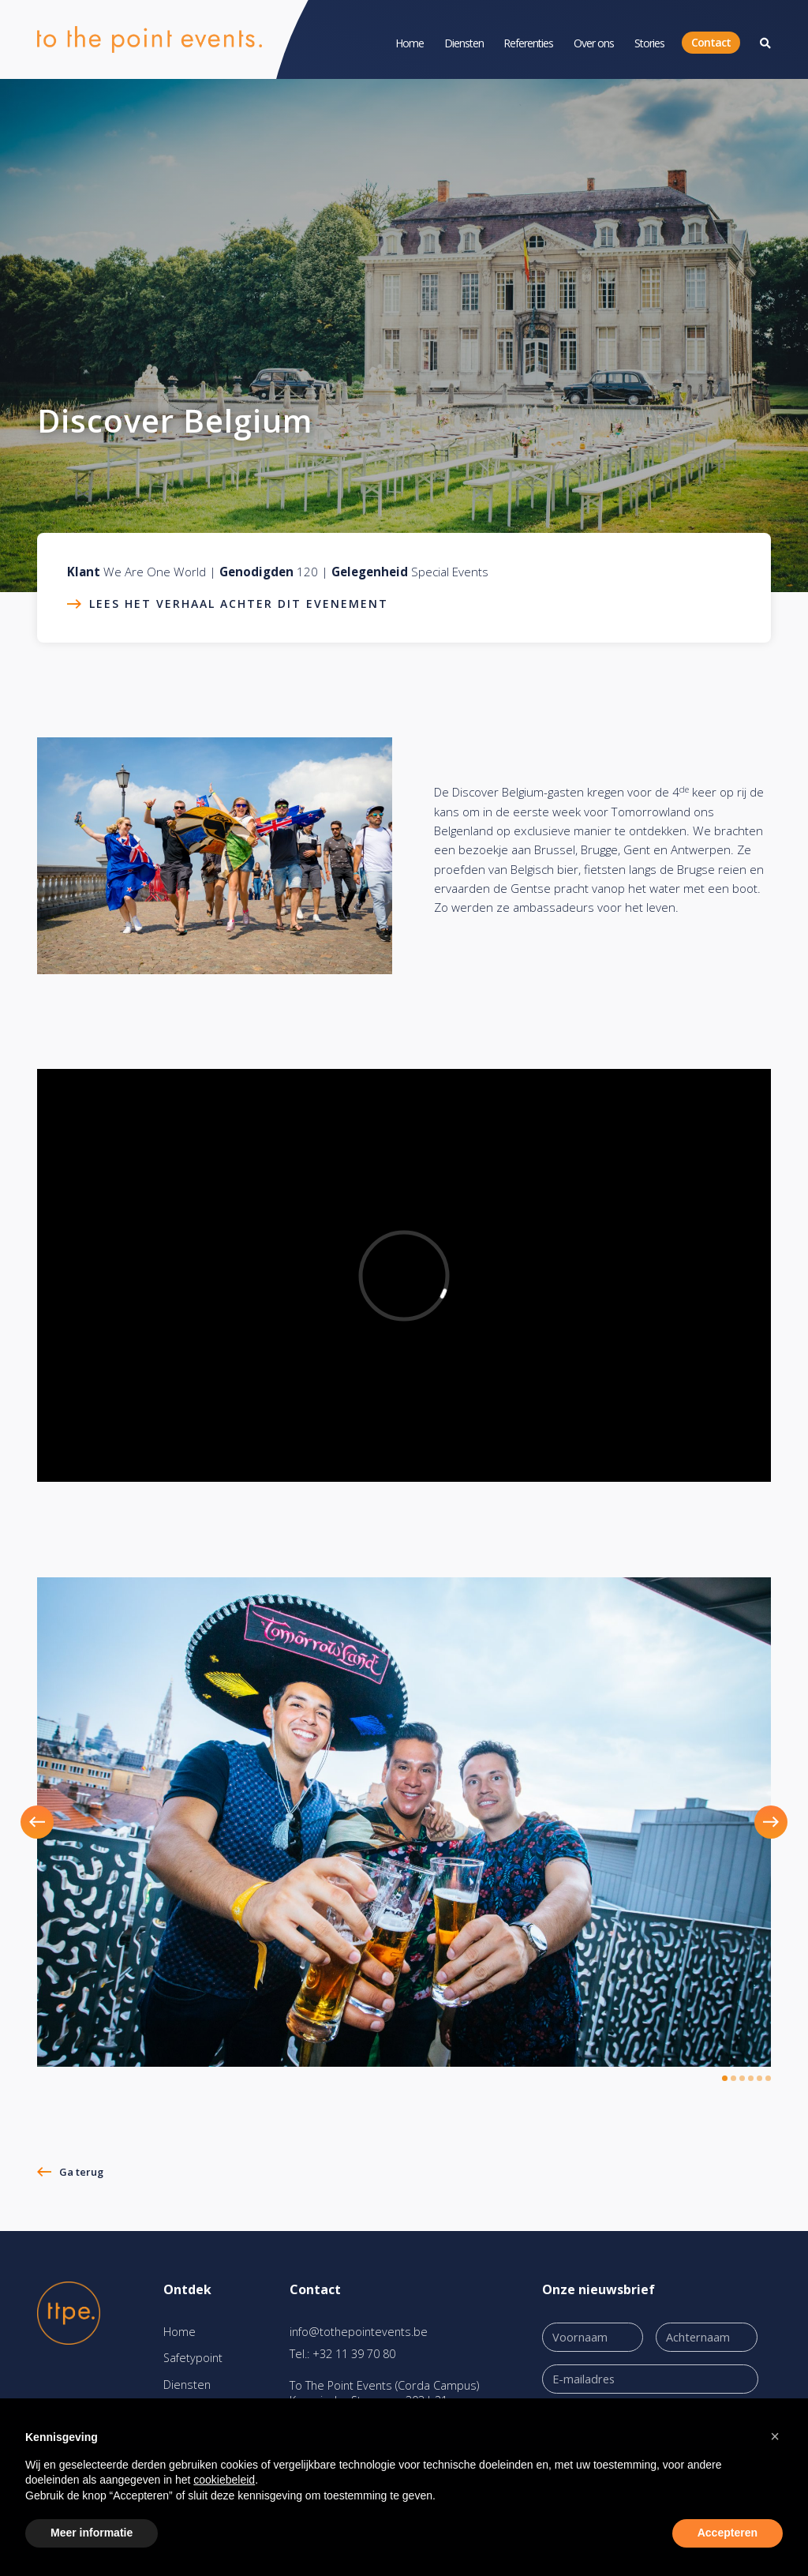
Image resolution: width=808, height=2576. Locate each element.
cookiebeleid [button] (224, 2479)
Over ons (594, 43)
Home (409, 43)
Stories (649, 43)
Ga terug (81, 2172)
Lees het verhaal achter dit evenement (238, 603)
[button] (55, 1822)
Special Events (449, 571)
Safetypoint (193, 2357)
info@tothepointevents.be (359, 2331)
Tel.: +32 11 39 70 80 (342, 2353)
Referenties (528, 43)
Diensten (464, 43)
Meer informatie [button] (91, 2532)
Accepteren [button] (728, 2532)
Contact (711, 42)
